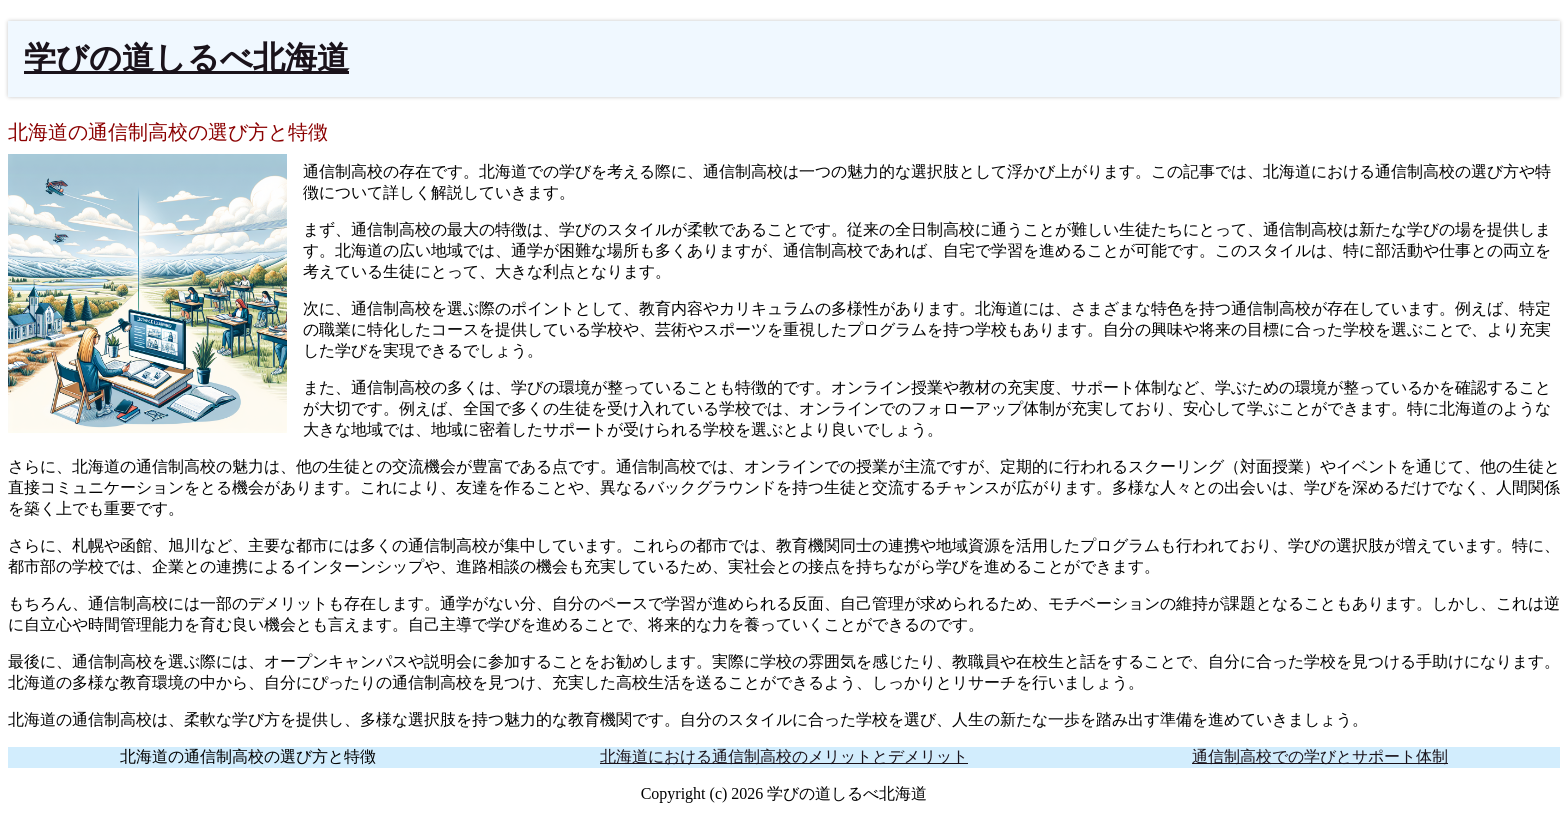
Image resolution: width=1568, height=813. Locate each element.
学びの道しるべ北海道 (186, 58)
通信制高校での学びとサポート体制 (1320, 756)
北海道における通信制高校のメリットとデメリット (784, 756)
